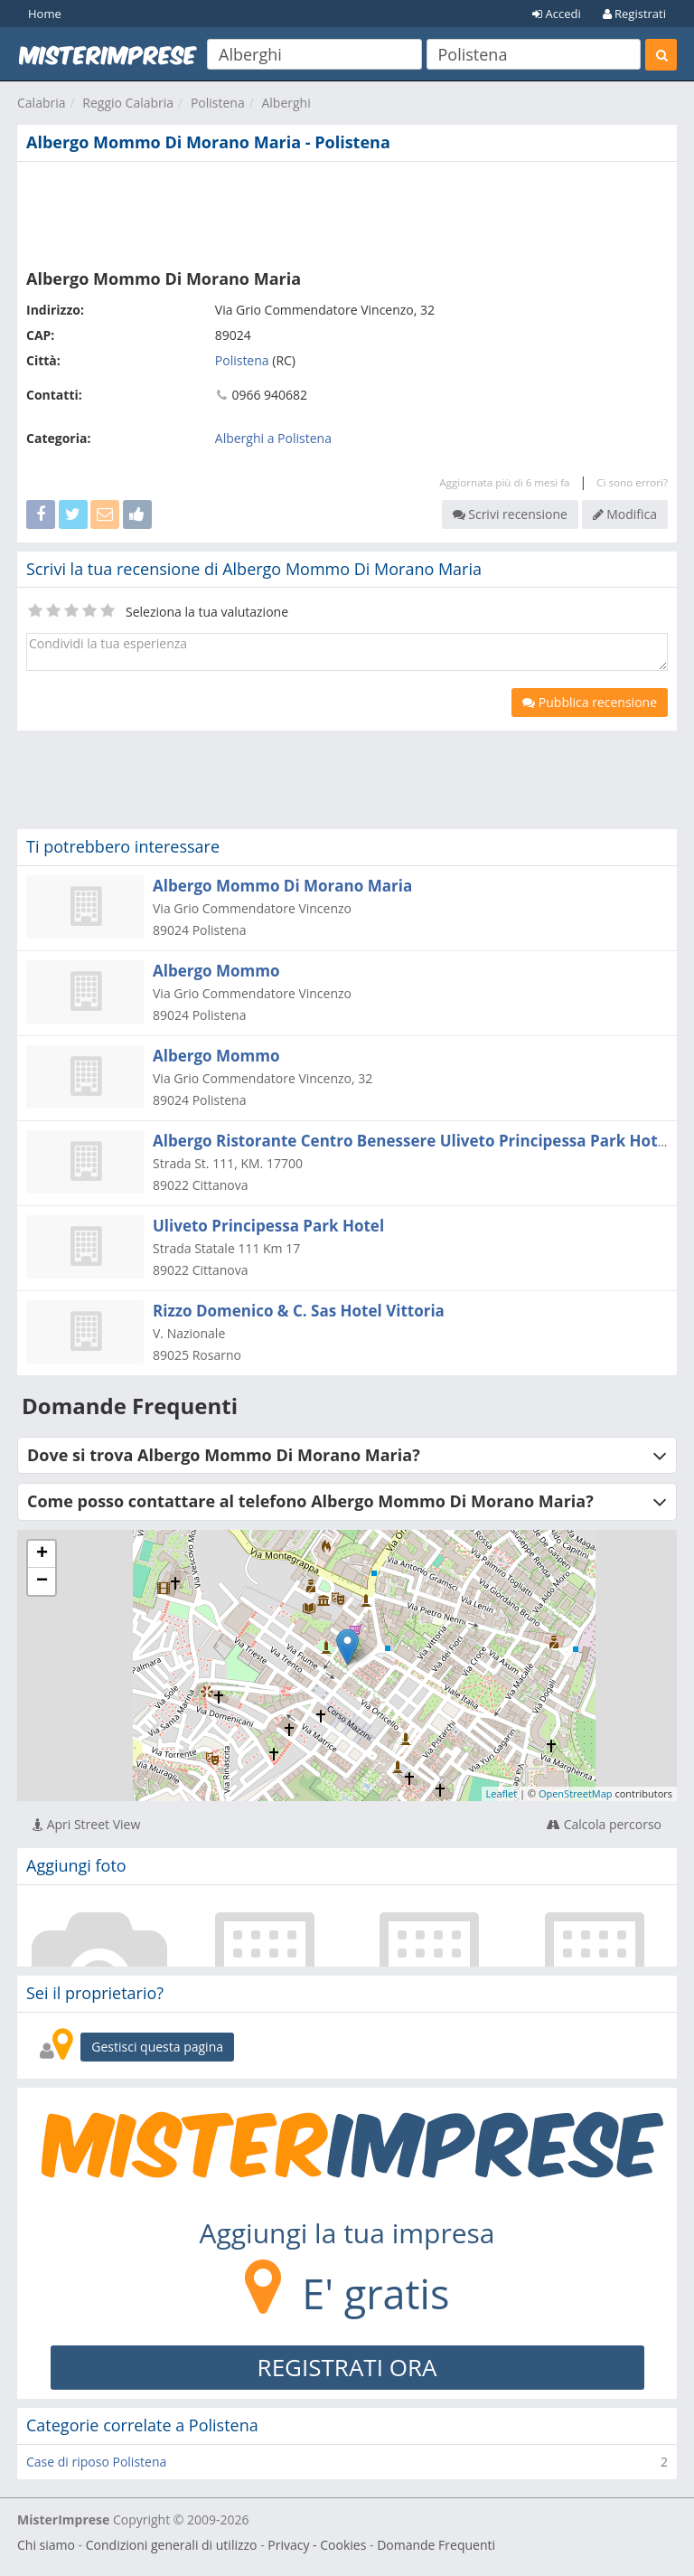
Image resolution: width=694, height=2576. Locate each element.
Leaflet (502, 1793)
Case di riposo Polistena (96, 2461)
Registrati (634, 13)
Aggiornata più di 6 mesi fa (504, 482)
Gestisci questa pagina (157, 2046)
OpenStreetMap (576, 1793)
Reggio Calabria (128, 102)
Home (44, 13)
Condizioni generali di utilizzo (172, 2544)
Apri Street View (86, 1824)
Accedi (556, 13)
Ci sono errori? (632, 482)
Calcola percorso (604, 1824)
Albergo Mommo (216, 970)
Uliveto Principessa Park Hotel (268, 1225)
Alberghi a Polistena (273, 438)
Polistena (218, 102)
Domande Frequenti (436, 2544)
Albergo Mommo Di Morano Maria (282, 885)
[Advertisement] (347, 211)
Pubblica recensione (589, 702)
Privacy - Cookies (316, 2544)
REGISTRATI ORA (347, 2367)
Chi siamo (46, 2544)
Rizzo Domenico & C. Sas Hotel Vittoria (299, 1310)
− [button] (42, 1581)
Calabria (41, 102)
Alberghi (285, 102)
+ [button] (42, 1554)
